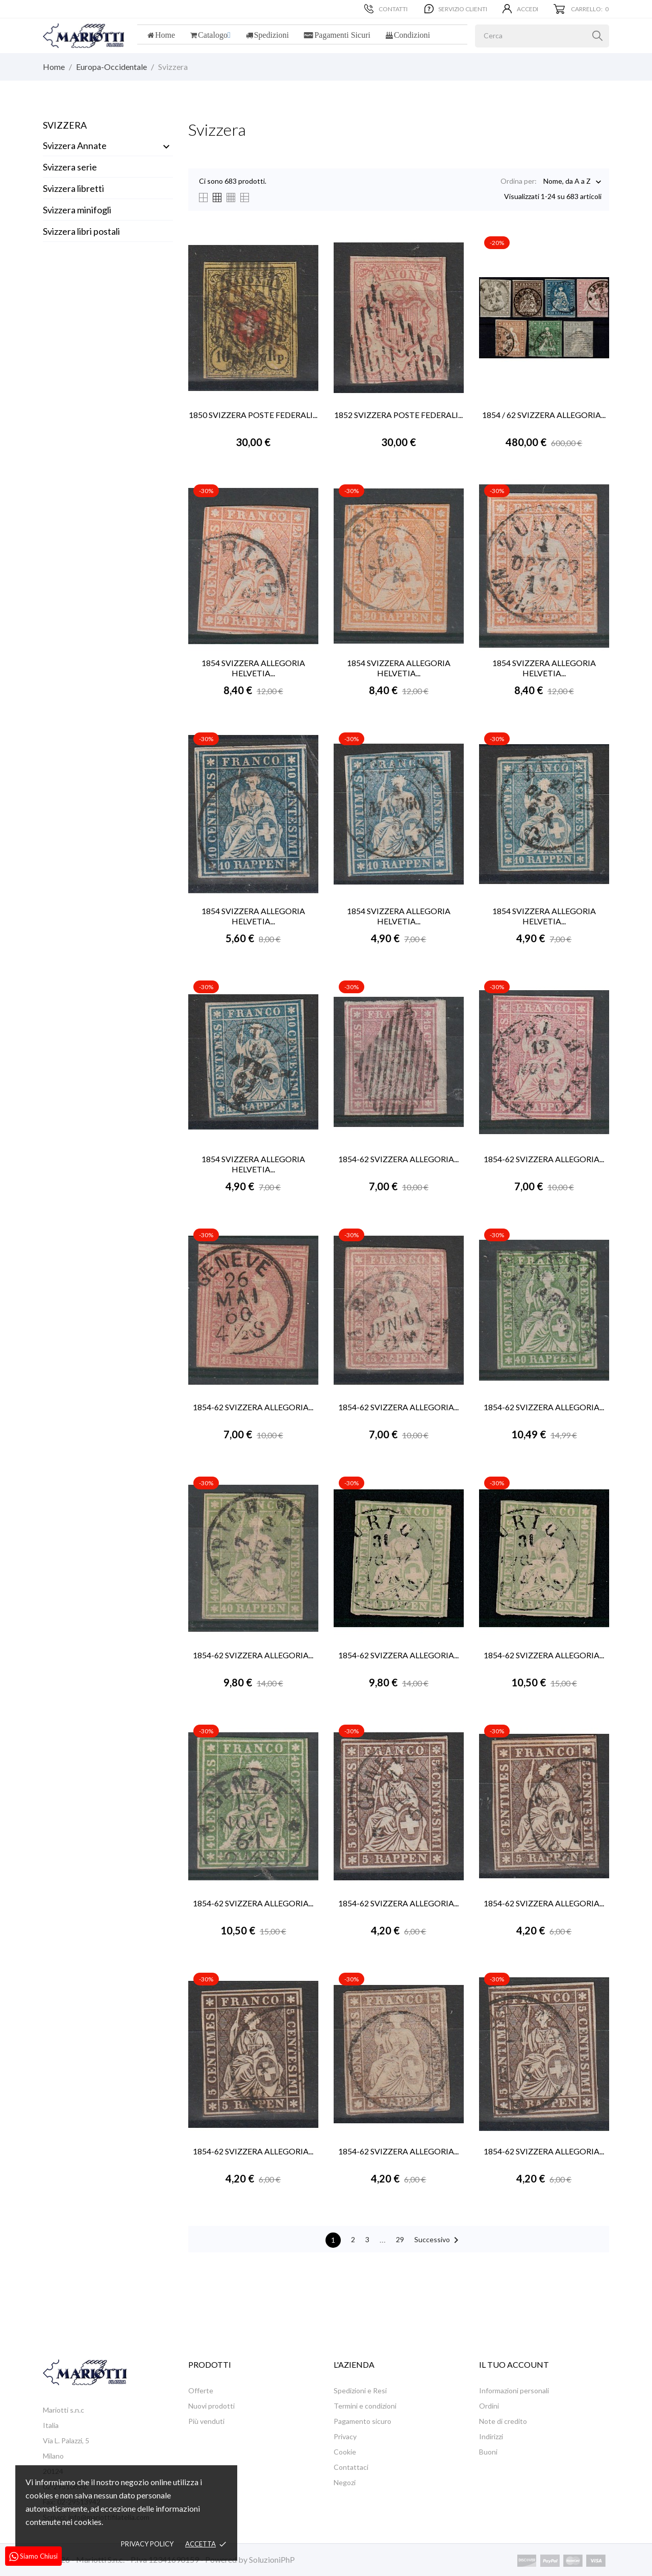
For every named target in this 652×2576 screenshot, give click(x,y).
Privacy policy (147, 2544)
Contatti (386, 8)
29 (400, 2239)
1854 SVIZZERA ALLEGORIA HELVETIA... (253, 668)
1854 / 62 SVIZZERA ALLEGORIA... (544, 415)
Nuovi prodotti (211, 2405)
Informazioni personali (514, 2390)
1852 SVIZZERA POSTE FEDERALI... (398, 415)
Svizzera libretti (73, 188)
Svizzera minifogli (77, 209)
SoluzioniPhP (272, 2559)
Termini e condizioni (365, 2405)
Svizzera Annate (75, 145)
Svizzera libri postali (81, 231)
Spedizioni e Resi (360, 2390)
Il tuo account (514, 2364)
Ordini (489, 2405)
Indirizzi (491, 2436)
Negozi (345, 2482)
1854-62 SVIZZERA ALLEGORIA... (398, 1159)
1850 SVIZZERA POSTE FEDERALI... (253, 415)
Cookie (345, 2451)
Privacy (345, 2436)
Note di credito (503, 2421)
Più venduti (206, 2421)
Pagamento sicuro (362, 2421)
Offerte (200, 2390)
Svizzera (65, 125)
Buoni (488, 2451)
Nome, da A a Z (567, 182)
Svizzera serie (70, 167)
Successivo (438, 2240)
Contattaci (351, 2467)
